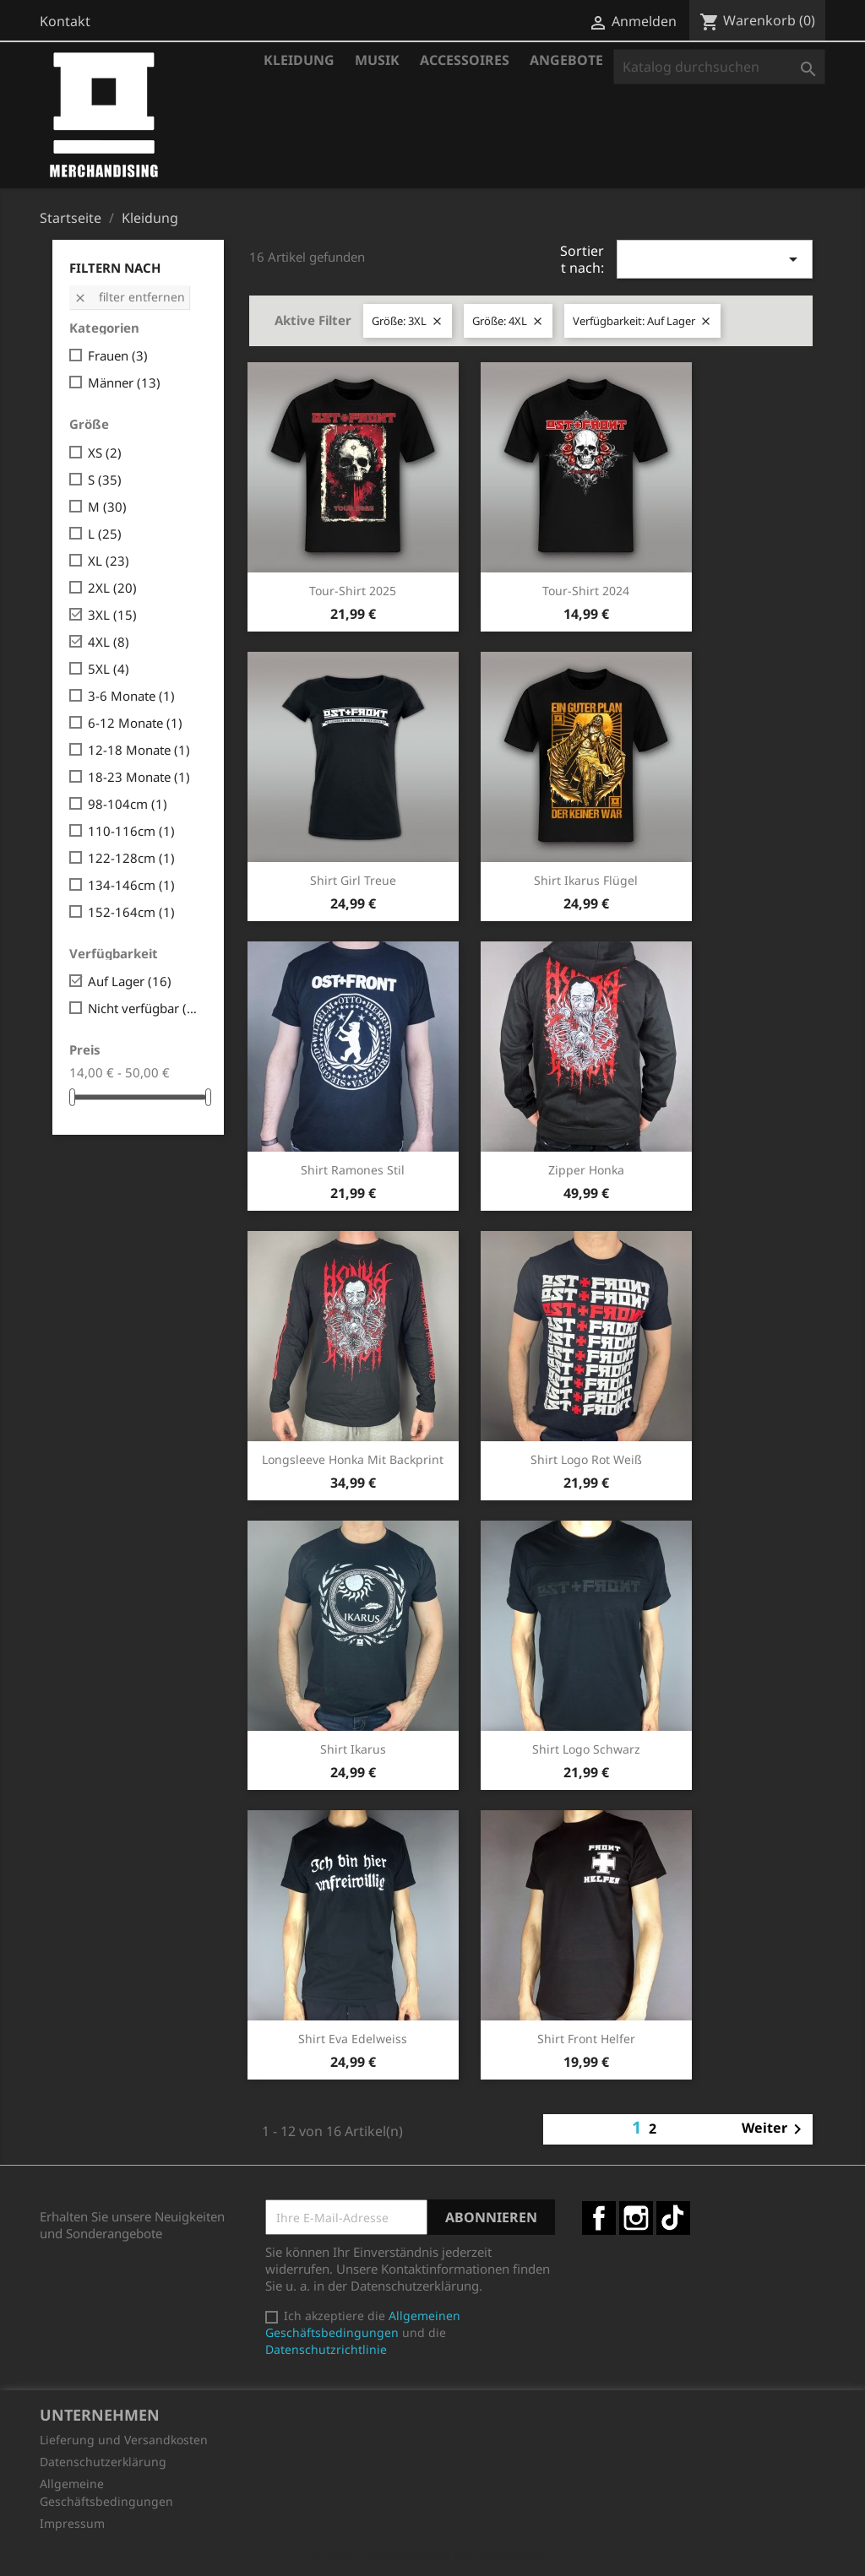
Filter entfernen (129, 297)
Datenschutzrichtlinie (326, 2349)
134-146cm (131, 884)
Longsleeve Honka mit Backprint (352, 1459)
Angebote (566, 60)
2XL (112, 587)
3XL (112, 614)
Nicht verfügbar (144, 1008)
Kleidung (299, 60)
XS (105, 452)
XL (108, 560)
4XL (108, 641)
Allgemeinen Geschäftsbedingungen (362, 2324)
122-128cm (131, 857)
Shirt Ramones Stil (353, 1170)
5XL (108, 668)
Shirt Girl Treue (353, 880)
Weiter (775, 2129)
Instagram (636, 2218)
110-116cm (131, 830)
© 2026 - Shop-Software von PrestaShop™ (432, 2554)
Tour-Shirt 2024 (585, 591)
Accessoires (464, 60)
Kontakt (65, 21)
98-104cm (127, 803)
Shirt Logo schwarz (586, 1749)
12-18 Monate (139, 749)
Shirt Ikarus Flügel (586, 880)
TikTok (673, 2218)
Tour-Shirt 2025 (352, 591)
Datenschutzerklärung (103, 2462)
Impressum (72, 2523)
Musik (377, 60)
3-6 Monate (131, 695)
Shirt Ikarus (353, 1749)
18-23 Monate (139, 776)
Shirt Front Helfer (586, 2039)
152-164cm (131, 911)
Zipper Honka (586, 1170)
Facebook (599, 2218)
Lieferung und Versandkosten (124, 2440)
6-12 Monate (135, 722)
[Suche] (719, 66)
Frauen (118, 355)
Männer (124, 382)
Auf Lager (129, 981)
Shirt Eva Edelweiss (352, 2039)
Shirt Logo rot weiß (586, 1459)
